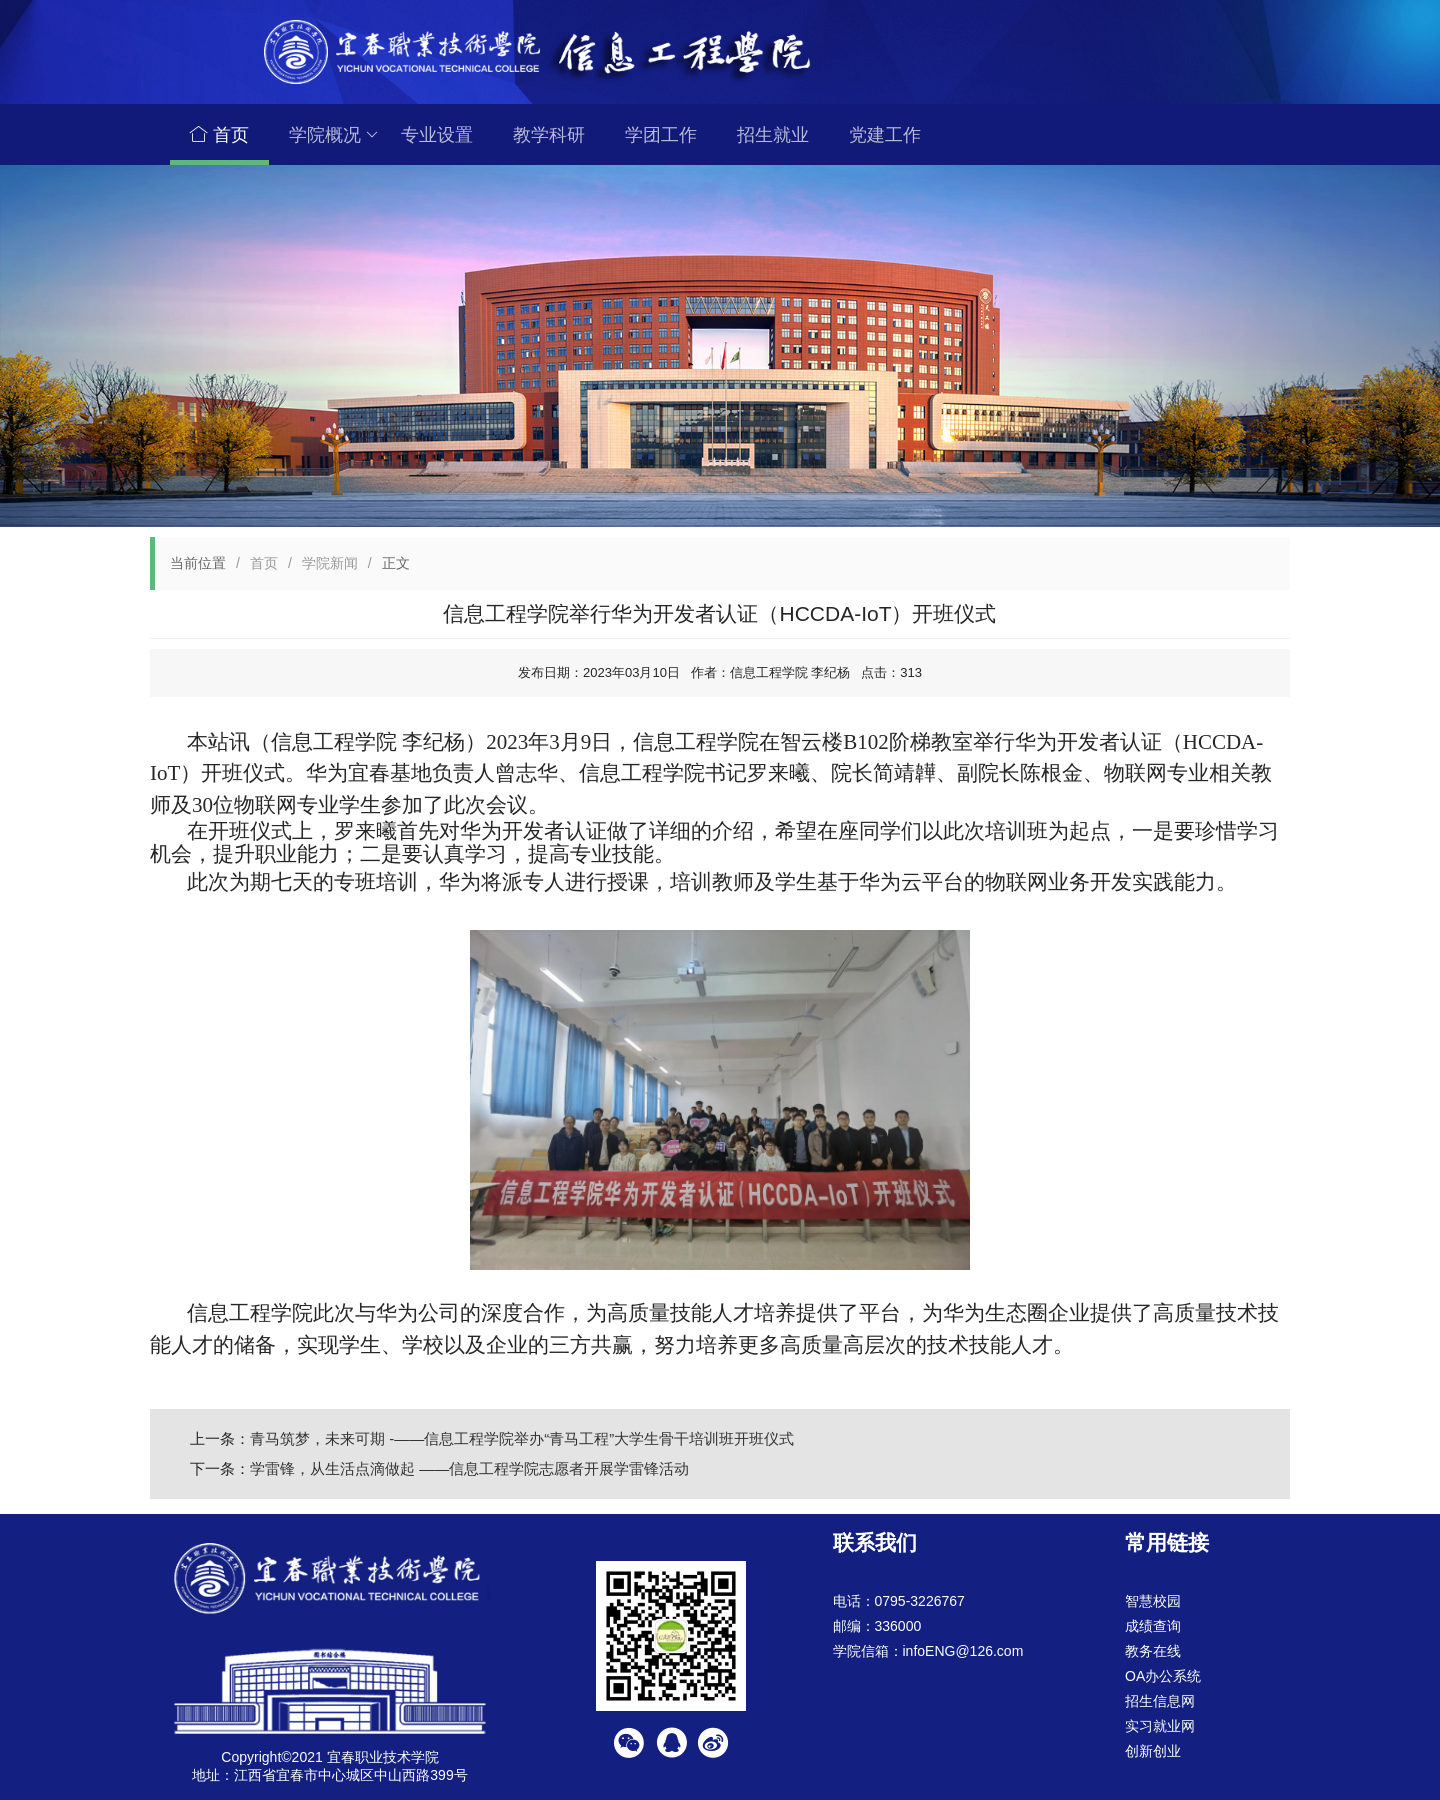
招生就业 (773, 135)
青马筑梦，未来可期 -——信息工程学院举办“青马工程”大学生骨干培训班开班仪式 (522, 1438)
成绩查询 (1153, 1626)
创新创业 (1153, 1751)
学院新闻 (330, 563)
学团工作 (661, 135)
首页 (219, 135)
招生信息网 (1160, 1701)
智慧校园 (1153, 1601)
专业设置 (437, 135)
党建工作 (885, 135)
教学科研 (549, 135)
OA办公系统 (1163, 1676)
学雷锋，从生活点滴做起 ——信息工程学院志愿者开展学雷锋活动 (469, 1468)
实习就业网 (1160, 1726)
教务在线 (1153, 1651)
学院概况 (333, 135)
